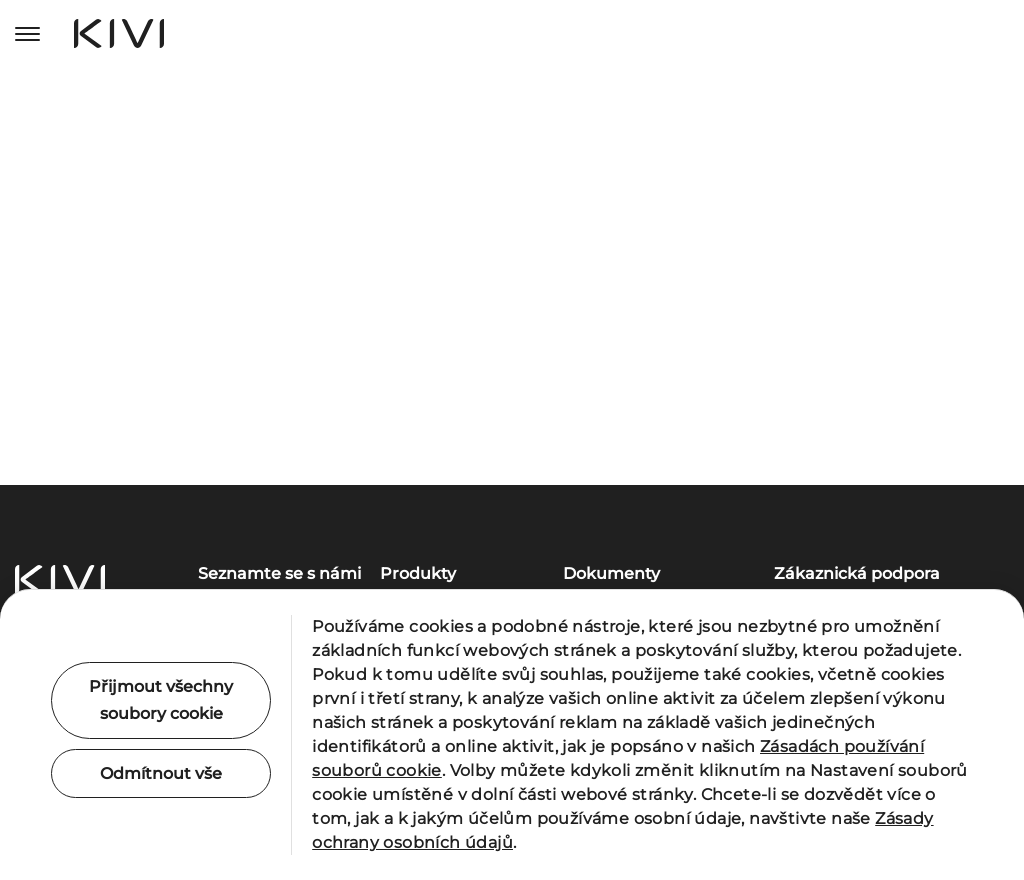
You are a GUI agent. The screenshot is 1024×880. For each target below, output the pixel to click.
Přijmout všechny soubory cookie (161, 700)
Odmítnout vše (161, 773)
